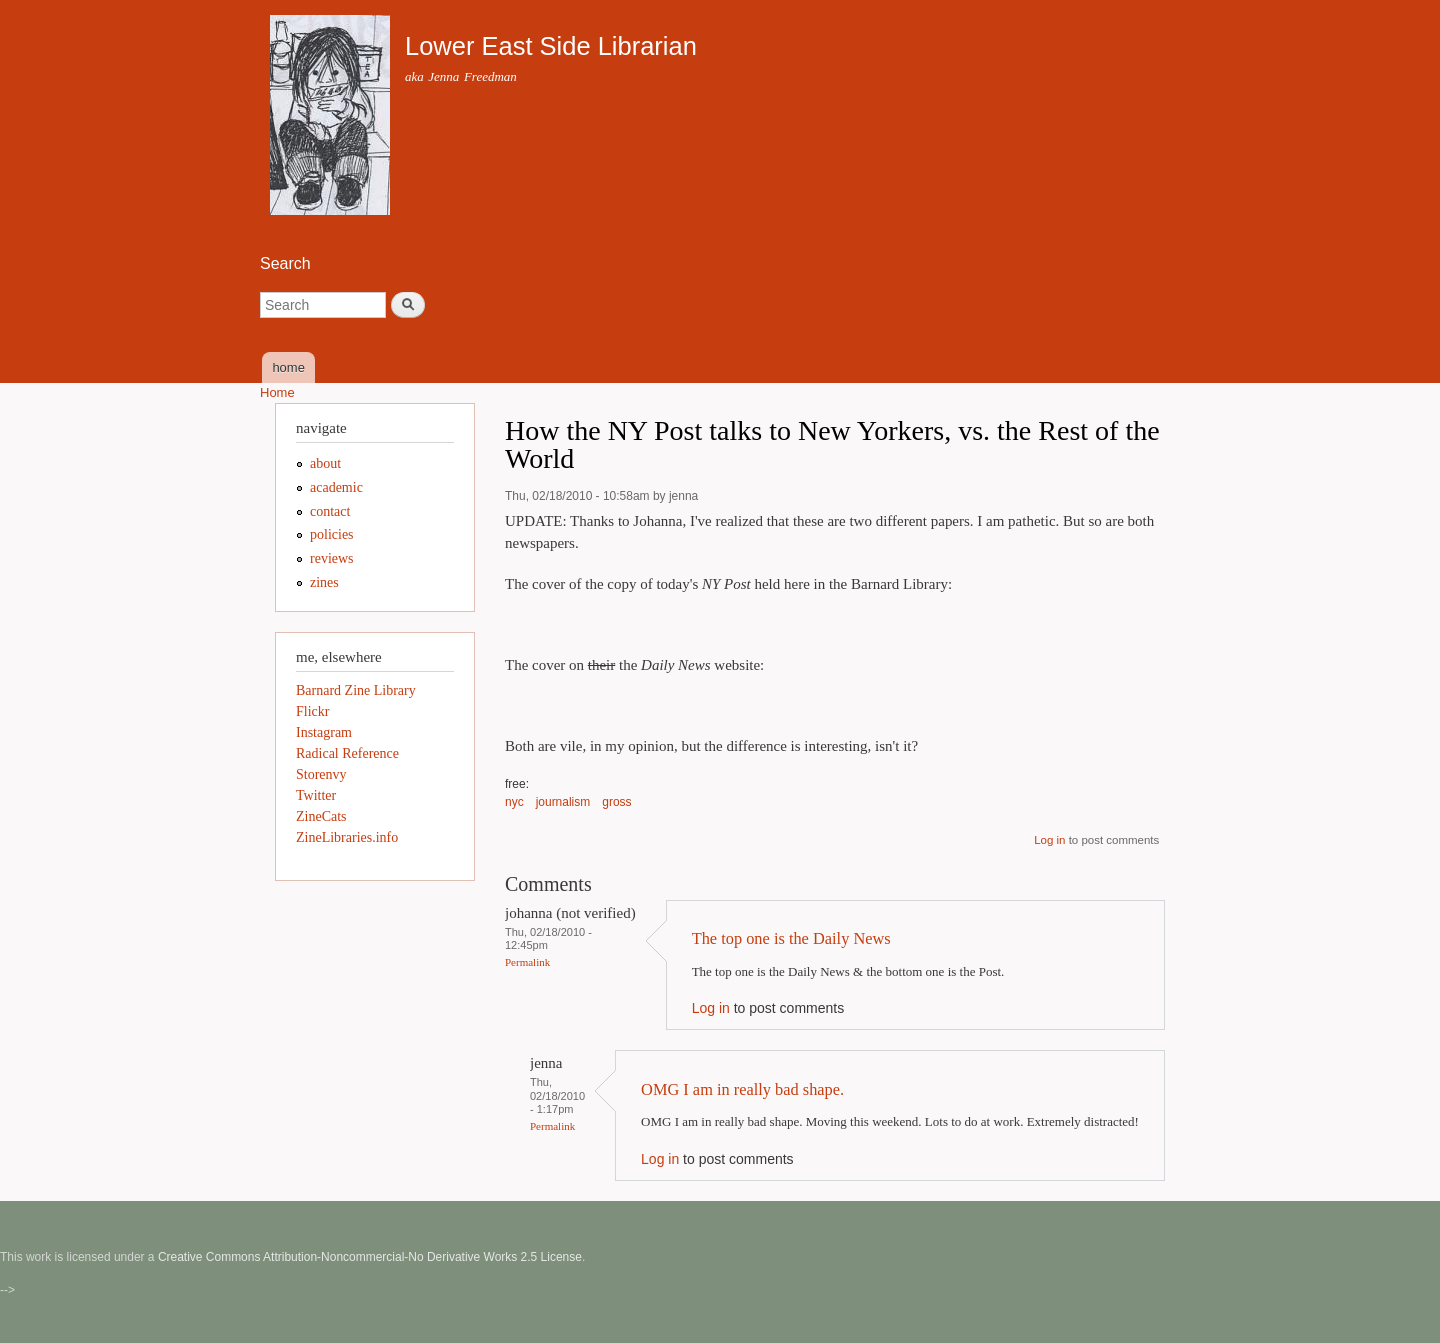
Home (277, 392)
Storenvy (321, 774)
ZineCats (321, 816)
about (325, 463)
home (288, 367)
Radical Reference (347, 753)
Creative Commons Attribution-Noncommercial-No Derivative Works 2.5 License (370, 1257)
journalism (563, 802)
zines (324, 582)
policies (332, 534)
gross (616, 802)
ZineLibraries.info (347, 837)
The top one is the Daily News (791, 938)
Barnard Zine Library (356, 690)
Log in (1049, 840)
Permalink (527, 962)
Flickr (312, 711)
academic (336, 487)
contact (330, 511)
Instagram (324, 732)
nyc (514, 802)
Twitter (316, 795)
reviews (332, 558)
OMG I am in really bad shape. (742, 1089)
